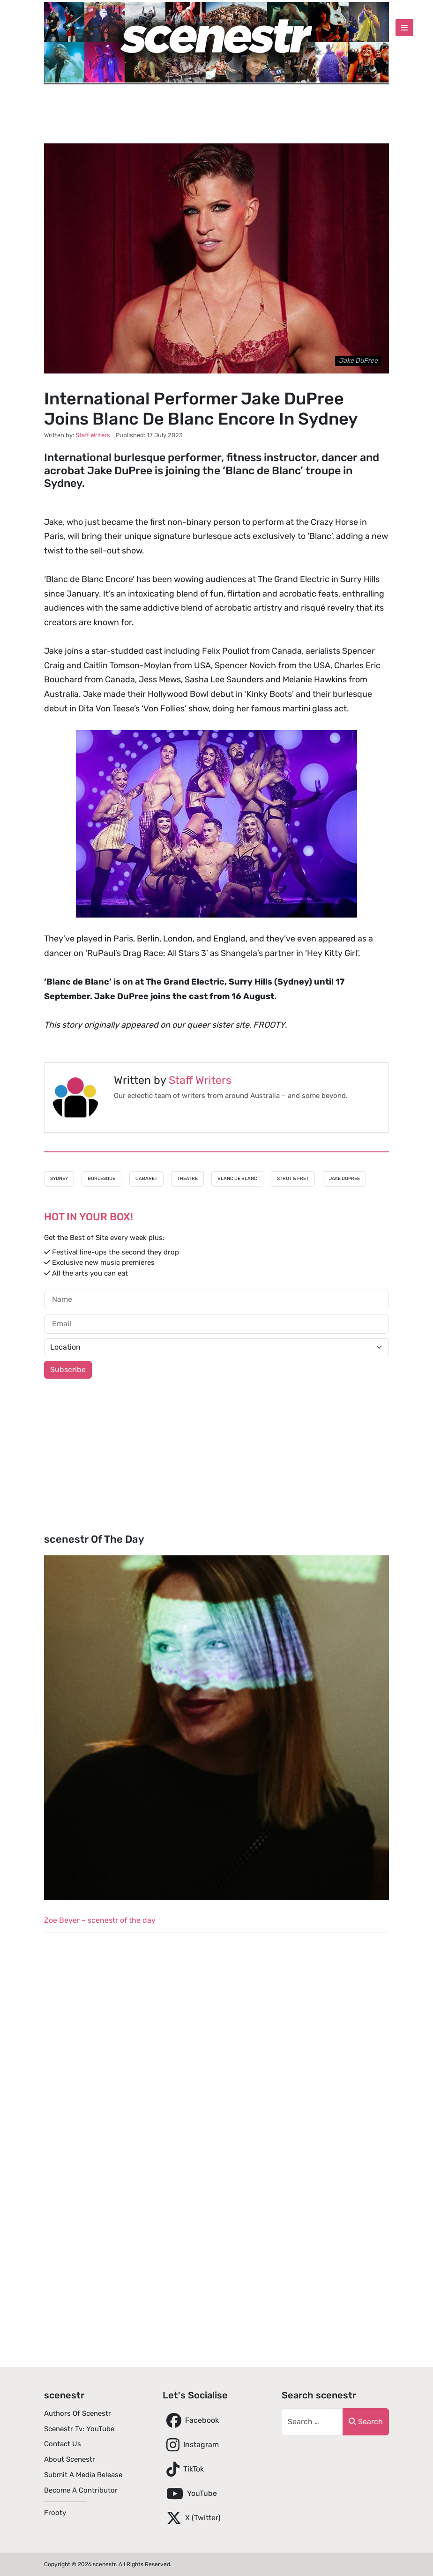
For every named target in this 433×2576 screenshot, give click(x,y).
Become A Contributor (81, 2490)
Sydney (59, 1178)
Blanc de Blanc (237, 1178)
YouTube (190, 2493)
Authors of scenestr (77, 2413)
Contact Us (62, 2444)
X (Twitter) (191, 2518)
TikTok (183, 2469)
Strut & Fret (293, 1178)
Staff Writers (200, 1080)
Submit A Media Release (83, 2475)
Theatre (187, 1178)
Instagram (191, 2445)
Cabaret (146, 1178)
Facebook (191, 2420)
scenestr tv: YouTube (79, 2429)
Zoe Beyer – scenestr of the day (100, 1920)
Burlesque (101, 1178)
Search (366, 2421)
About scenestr (69, 2459)
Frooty (55, 2513)
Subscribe (68, 1369)
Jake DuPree (344, 1178)
